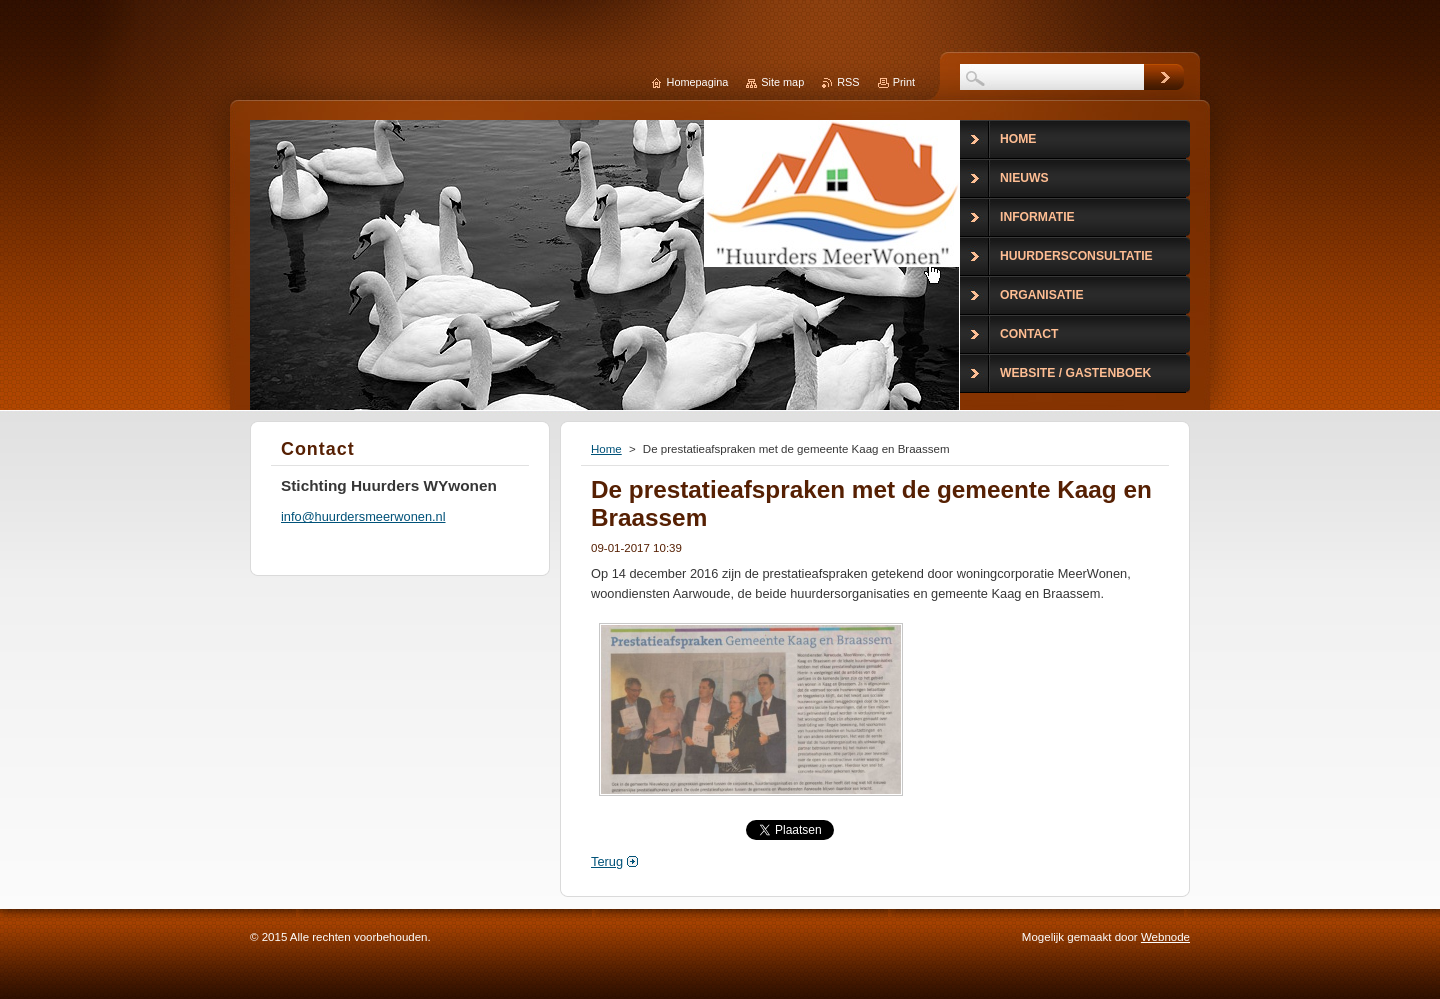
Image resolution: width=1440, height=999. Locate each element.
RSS (848, 82)
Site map (782, 82)
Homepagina (698, 82)
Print (904, 82)
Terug (607, 861)
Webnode (1165, 937)
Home (606, 449)
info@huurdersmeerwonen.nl (363, 516)
